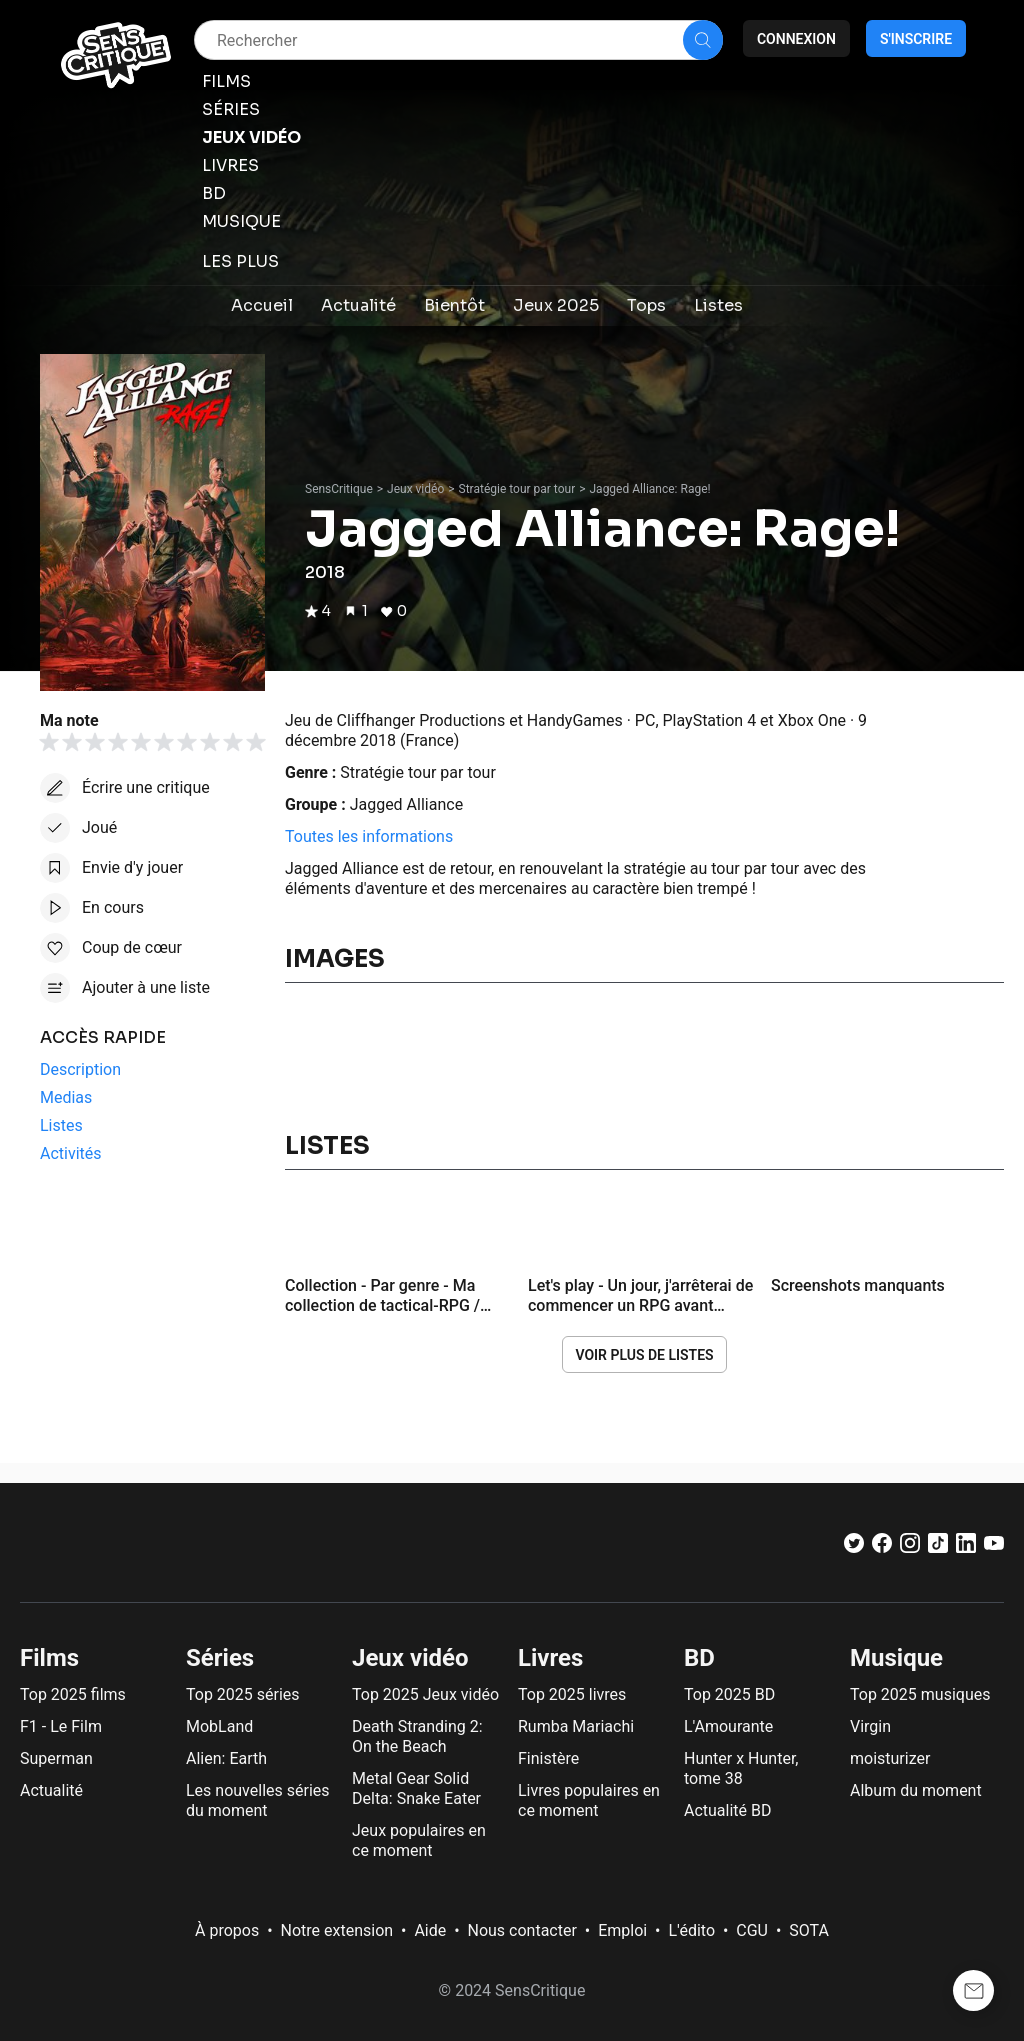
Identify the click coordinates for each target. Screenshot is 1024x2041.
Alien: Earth (226, 1758)
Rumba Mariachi (576, 1726)
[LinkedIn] (966, 1547)
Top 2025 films (73, 1694)
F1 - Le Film (61, 1726)
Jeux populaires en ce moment (419, 1840)
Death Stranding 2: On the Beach (417, 1736)
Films (49, 1658)
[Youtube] (994, 1547)
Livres (550, 1658)
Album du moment (916, 1790)
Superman (56, 1758)
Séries (220, 1658)
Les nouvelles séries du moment (258, 1800)
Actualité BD (728, 1810)
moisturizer (890, 1758)
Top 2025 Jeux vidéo (425, 1694)
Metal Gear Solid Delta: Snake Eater (416, 1788)
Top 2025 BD (729, 1694)
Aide (430, 1930)
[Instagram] (910, 1547)
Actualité (51, 1790)
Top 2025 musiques (920, 1694)
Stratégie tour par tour (517, 489)
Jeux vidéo (415, 489)
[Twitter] (854, 1547)
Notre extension (337, 1930)
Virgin (870, 1726)
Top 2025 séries (243, 1694)
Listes (327, 1146)
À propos (227, 1930)
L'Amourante (728, 1726)
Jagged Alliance (406, 804)
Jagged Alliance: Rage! (649, 489)
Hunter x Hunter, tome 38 (741, 1768)
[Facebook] (882, 1547)
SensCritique (339, 489)
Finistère (548, 1758)
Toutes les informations (369, 836)
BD (699, 1658)
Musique (896, 1658)
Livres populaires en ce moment (589, 1800)
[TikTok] (938, 1547)
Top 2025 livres (572, 1694)
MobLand (219, 1726)
